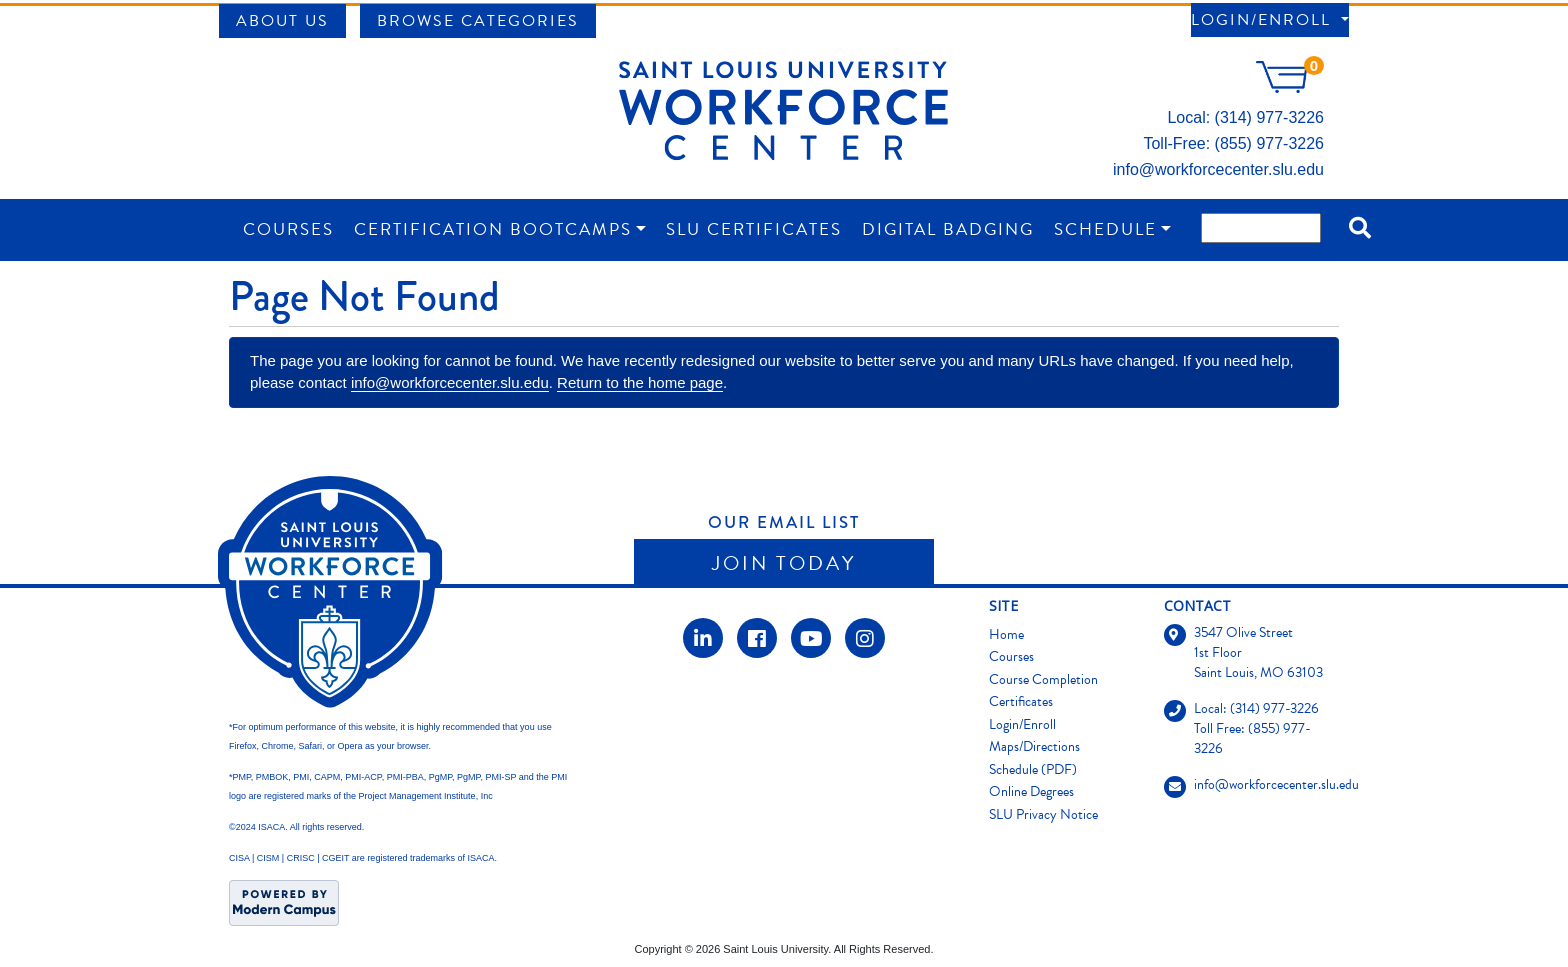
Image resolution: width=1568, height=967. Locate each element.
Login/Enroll (1264, 20)
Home (1006, 634)
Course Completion (1043, 679)
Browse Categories (478, 21)
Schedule (1105, 229)
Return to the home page (640, 382)
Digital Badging (948, 229)
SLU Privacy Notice (1043, 814)
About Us (282, 21)
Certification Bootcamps (493, 229)
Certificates (1021, 701)
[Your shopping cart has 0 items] (1290, 87)
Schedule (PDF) (1033, 769)
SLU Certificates (754, 229)
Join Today (784, 563)
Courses (288, 229)
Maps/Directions (1034, 746)
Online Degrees (1031, 791)
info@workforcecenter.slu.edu (1218, 169)
